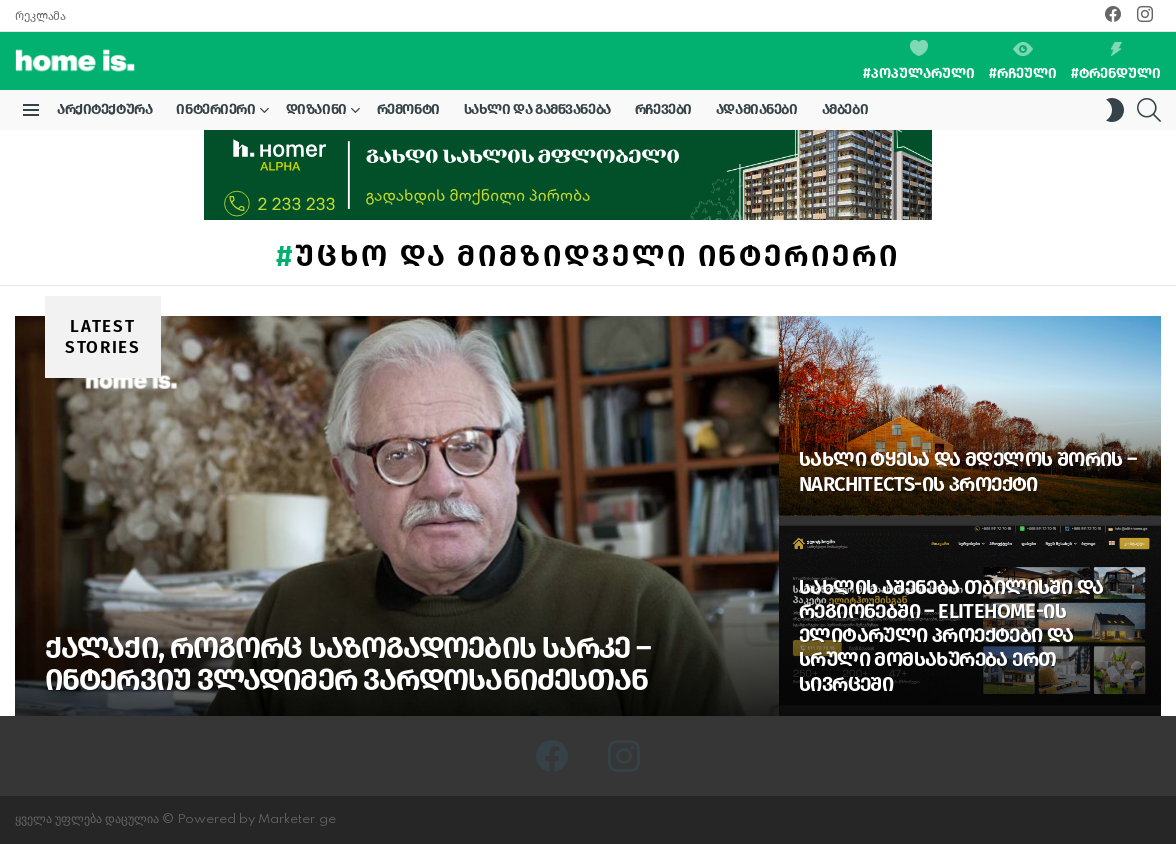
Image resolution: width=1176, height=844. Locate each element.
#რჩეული (1023, 62)
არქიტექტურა (104, 109)
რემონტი (408, 109)
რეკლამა (40, 16)
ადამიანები (757, 109)
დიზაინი (316, 113)
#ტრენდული (1116, 62)
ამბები (845, 109)
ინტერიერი (215, 113)
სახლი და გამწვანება (537, 109)
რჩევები (663, 109)
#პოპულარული (919, 61)
